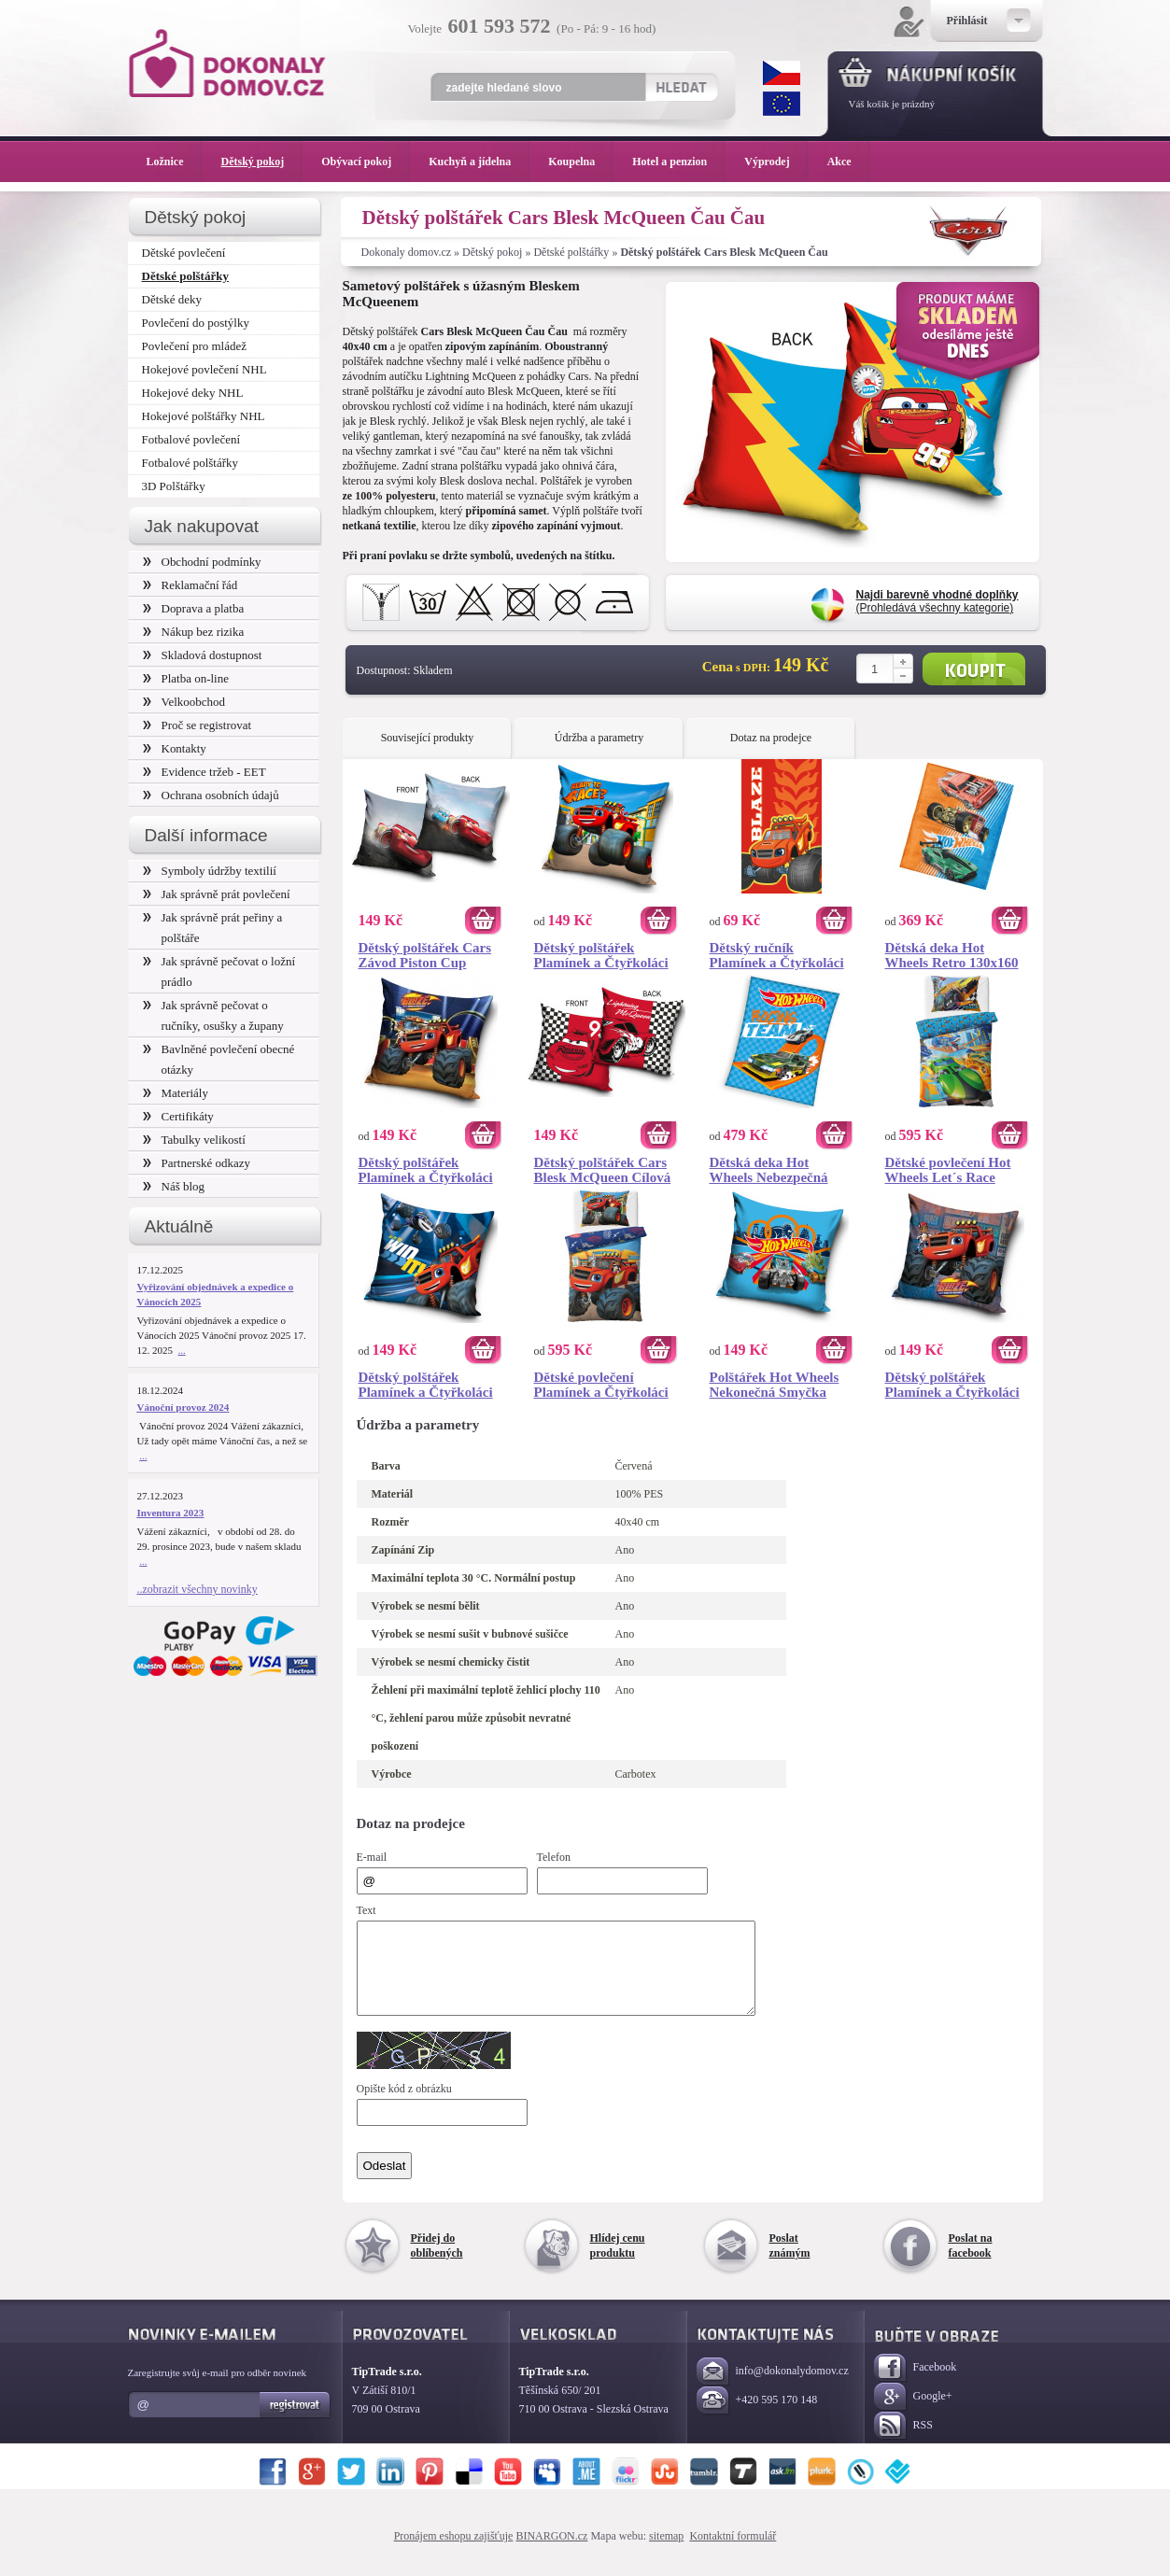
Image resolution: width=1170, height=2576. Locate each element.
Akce (842, 161)
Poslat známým (790, 2262)
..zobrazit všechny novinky (197, 1589)
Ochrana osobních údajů (211, 795)
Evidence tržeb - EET (204, 772)
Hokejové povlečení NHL (204, 369)
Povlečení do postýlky (195, 323)
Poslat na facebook (971, 2262)
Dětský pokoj (492, 252)
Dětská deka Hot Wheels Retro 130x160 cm (952, 955)
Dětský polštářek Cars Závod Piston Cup (425, 955)
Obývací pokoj (365, 161)
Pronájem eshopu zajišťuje (454, 2552)
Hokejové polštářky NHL (203, 416)
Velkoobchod (184, 702)
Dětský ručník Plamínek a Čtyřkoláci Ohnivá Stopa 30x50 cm (781, 955)
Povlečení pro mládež (194, 346)
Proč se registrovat (197, 725)
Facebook (915, 2385)
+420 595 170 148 (757, 2417)
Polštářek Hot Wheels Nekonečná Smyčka (774, 1385)
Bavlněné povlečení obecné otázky (219, 1059)
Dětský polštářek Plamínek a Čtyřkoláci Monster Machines (952, 1385)
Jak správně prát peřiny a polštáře (213, 927)
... (182, 1350)
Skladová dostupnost (202, 655)
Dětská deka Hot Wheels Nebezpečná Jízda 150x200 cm (769, 1170)
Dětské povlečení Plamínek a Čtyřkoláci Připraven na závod (601, 1385)
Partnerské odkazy (197, 1163)
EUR (781, 103)
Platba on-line (186, 678)
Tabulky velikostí (194, 1140)
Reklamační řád (190, 585)
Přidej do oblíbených (437, 2262)
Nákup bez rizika (194, 632)
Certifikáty (178, 1116)
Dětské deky (172, 299)
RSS (903, 2442)
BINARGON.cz (551, 2552)
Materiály (175, 1093)
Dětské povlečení (184, 253)
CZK (781, 73)
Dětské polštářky (571, 252)
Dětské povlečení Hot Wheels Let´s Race (948, 1170)
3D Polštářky (173, 486)
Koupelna (580, 161)
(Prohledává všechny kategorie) (937, 601)
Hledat (681, 87)
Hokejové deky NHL (193, 393)
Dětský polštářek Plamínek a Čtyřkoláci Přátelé (426, 1170)
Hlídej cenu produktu (617, 2262)
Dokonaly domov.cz (406, 252)
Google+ (913, 2414)
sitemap (666, 2552)
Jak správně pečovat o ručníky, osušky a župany (213, 1015)
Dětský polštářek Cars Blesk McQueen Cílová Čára (602, 1170)
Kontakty (174, 748)
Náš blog (174, 1186)
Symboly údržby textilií (209, 871)
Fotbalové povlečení (191, 439)
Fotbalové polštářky (190, 463)
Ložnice (175, 161)
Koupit (974, 669)
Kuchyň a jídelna (479, 161)
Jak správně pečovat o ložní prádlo (219, 971)
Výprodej (776, 161)
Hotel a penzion (679, 161)
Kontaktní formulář (732, 2552)
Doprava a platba (194, 608)
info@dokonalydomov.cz (773, 2388)
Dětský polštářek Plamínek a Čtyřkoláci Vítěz (426, 1385)
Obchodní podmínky (202, 562)
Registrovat (295, 2422)
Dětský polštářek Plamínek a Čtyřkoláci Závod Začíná (601, 955)
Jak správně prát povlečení (216, 894)
